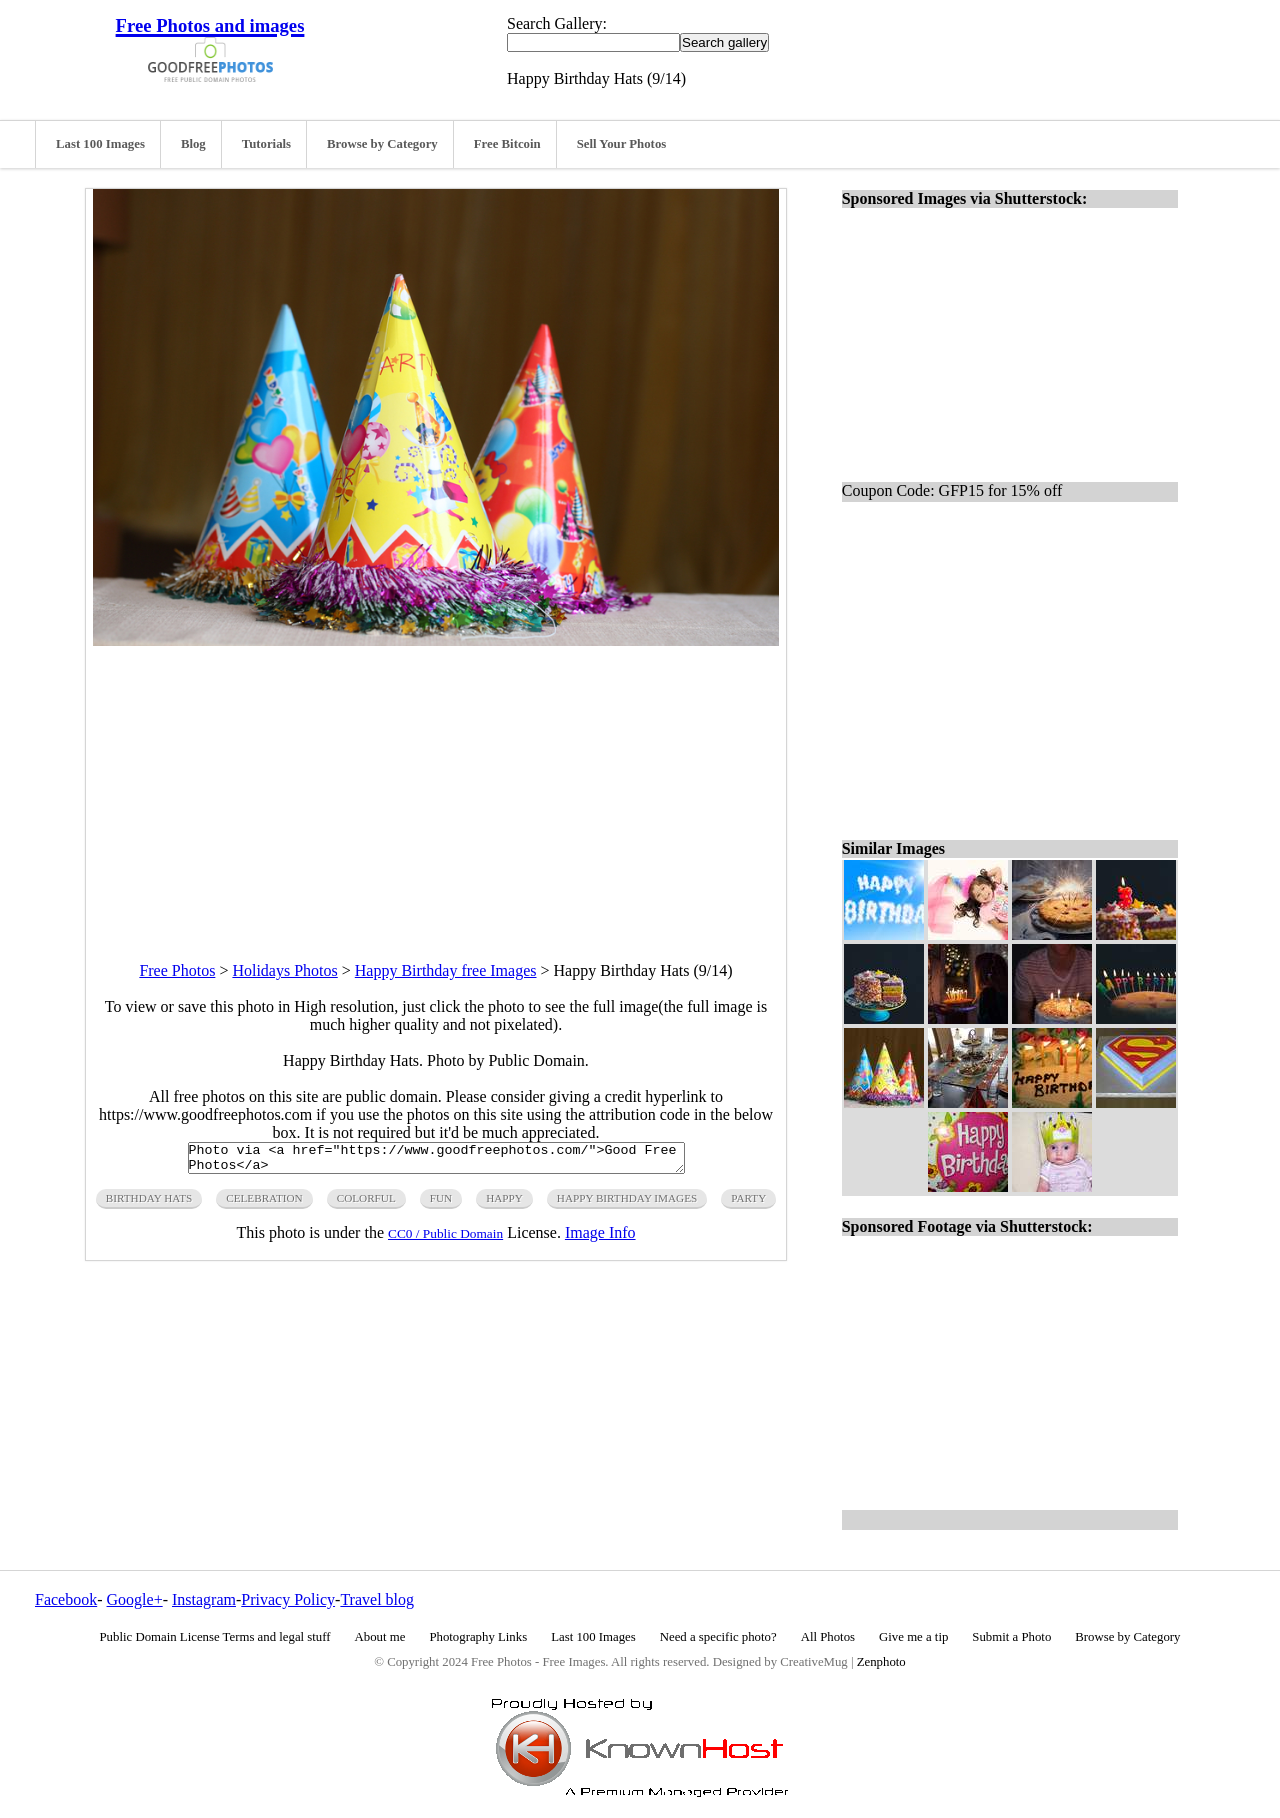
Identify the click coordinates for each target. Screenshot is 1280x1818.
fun (441, 1204)
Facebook (66, 1599)
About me (380, 1637)
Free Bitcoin (507, 144)
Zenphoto (881, 1662)
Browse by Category (382, 144)
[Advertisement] (436, 786)
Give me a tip (913, 1637)
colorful (366, 1204)
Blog (193, 144)
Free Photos (177, 970)
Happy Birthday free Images (446, 970)
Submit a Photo (1011, 1637)
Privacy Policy (288, 1599)
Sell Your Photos (622, 144)
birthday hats (149, 1204)
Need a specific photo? (718, 1637)
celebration (264, 1204)
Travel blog (377, 1599)
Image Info (600, 1238)
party (748, 1204)
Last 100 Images (100, 144)
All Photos (828, 1637)
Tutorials (266, 144)
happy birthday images (627, 1204)
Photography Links (478, 1637)
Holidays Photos (284, 970)
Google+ (135, 1599)
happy (504, 1204)
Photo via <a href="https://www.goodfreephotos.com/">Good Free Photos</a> (436, 1161)
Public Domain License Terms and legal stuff (215, 1637)
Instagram (204, 1599)
